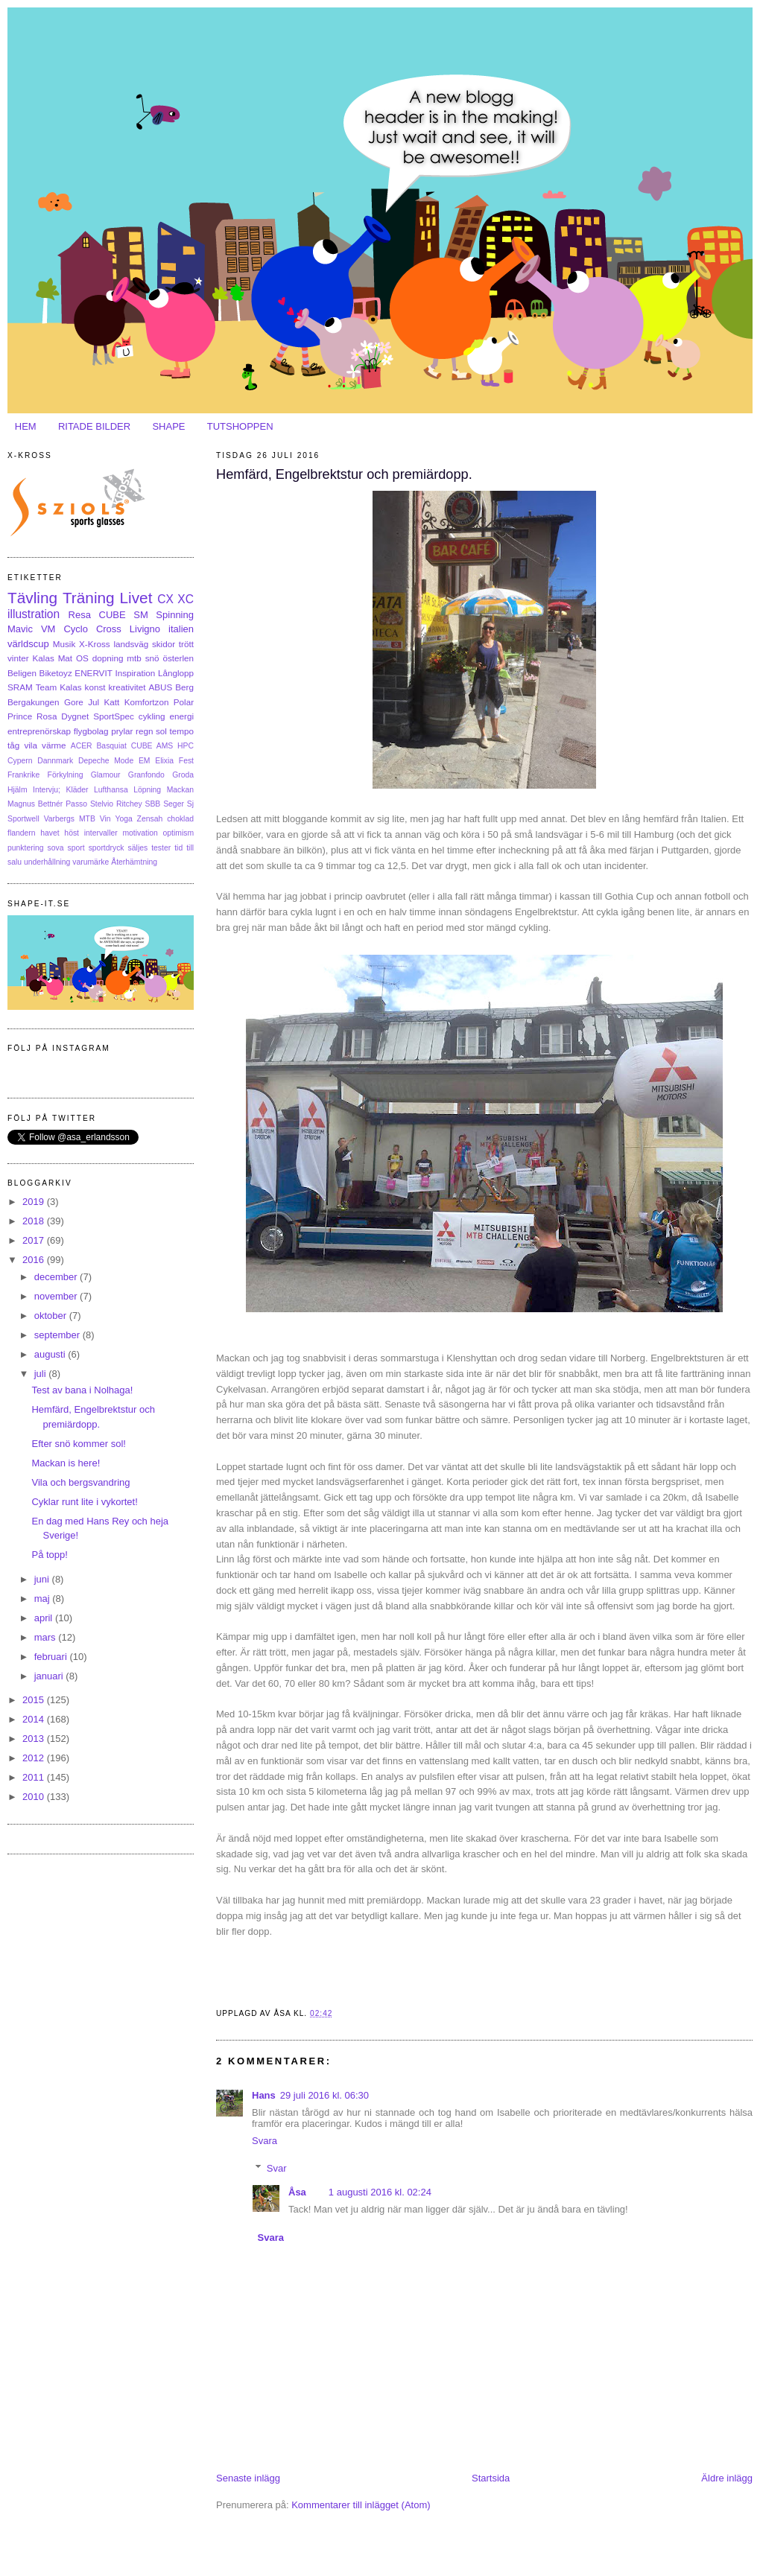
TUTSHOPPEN (240, 426)
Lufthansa (111, 790)
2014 (34, 1719)
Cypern (20, 761)
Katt (112, 702)
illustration (33, 614)
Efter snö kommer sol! (78, 1443)
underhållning (47, 862)
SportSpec (113, 716)
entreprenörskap (39, 731)
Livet (135, 597)
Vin (105, 819)
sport (76, 848)
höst (71, 833)
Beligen (22, 673)
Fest (186, 761)
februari (52, 1656)
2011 (34, 1777)
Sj (190, 804)
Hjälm (17, 790)
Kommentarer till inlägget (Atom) (360, 2504)
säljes (138, 848)
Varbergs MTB (69, 819)
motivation (139, 833)
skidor (163, 644)
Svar (277, 2167)
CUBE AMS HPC (162, 746)
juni (43, 1579)
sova (56, 848)
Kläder (77, 790)
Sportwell (23, 819)
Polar (184, 702)
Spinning (175, 614)
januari (50, 1676)
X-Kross (94, 644)
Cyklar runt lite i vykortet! (84, 1501)
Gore (73, 702)
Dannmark (55, 761)
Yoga (123, 819)
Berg (184, 687)
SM (140, 614)
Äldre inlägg (727, 2478)
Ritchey (129, 804)
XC (185, 599)
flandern (21, 833)
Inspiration (135, 673)
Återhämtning (134, 862)
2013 (34, 1738)
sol (161, 731)
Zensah (150, 819)
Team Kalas (59, 687)
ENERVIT (93, 673)
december (57, 1276)
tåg (13, 745)
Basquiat (111, 746)
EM (145, 761)
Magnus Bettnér (35, 804)
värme (54, 745)
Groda (183, 775)
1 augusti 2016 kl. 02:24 (380, 2192)
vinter (18, 658)
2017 (34, 1240)
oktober (51, 1315)
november (57, 1296)
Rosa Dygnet (63, 716)
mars (46, 1637)
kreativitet (126, 687)
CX (165, 599)
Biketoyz (55, 673)
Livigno (145, 629)
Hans (264, 2095)
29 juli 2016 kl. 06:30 (324, 2095)
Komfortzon (146, 702)
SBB (153, 804)
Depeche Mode (105, 761)
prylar (122, 731)
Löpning (147, 790)
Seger (173, 804)
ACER (81, 746)
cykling (152, 716)
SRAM (20, 687)
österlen (178, 658)
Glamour (106, 775)
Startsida (491, 2478)
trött (186, 644)
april (44, 1617)
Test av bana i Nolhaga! (82, 1390)
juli (41, 1373)
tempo (182, 731)
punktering (25, 848)
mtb (134, 658)
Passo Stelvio (89, 804)
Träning (89, 597)
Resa (80, 614)
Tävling (32, 597)
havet (49, 833)
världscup (28, 643)
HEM (26, 426)
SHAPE (168, 426)
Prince (19, 716)
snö (152, 658)
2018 (34, 1221)
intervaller (101, 833)
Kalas (43, 658)
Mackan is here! (65, 1463)
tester (161, 848)
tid (178, 848)
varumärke (90, 862)
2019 (34, 1201)
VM (48, 629)
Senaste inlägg (248, 2478)
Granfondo (146, 775)
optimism (178, 833)
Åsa (297, 2192)
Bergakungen (33, 702)
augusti (51, 1354)
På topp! (49, 1554)
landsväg (130, 644)
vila (30, 745)
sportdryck (106, 848)
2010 (34, 1796)
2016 (34, 1259)
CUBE (112, 614)
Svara (264, 2140)
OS (82, 658)
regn (144, 731)
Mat (65, 658)
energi (182, 716)
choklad (180, 819)
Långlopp (176, 673)
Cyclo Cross (92, 629)
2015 (34, 1699)
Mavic (20, 629)
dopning (108, 658)
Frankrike (23, 775)
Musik (64, 644)
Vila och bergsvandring (80, 1482)
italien (181, 629)
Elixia (164, 761)
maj (43, 1598)
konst (95, 687)
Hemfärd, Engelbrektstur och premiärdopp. (344, 474)
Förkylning (65, 775)
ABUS (160, 687)
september (58, 1335)
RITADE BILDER (94, 426)
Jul (93, 702)
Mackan (180, 790)
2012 (34, 1758)
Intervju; (46, 790)
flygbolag (91, 731)
